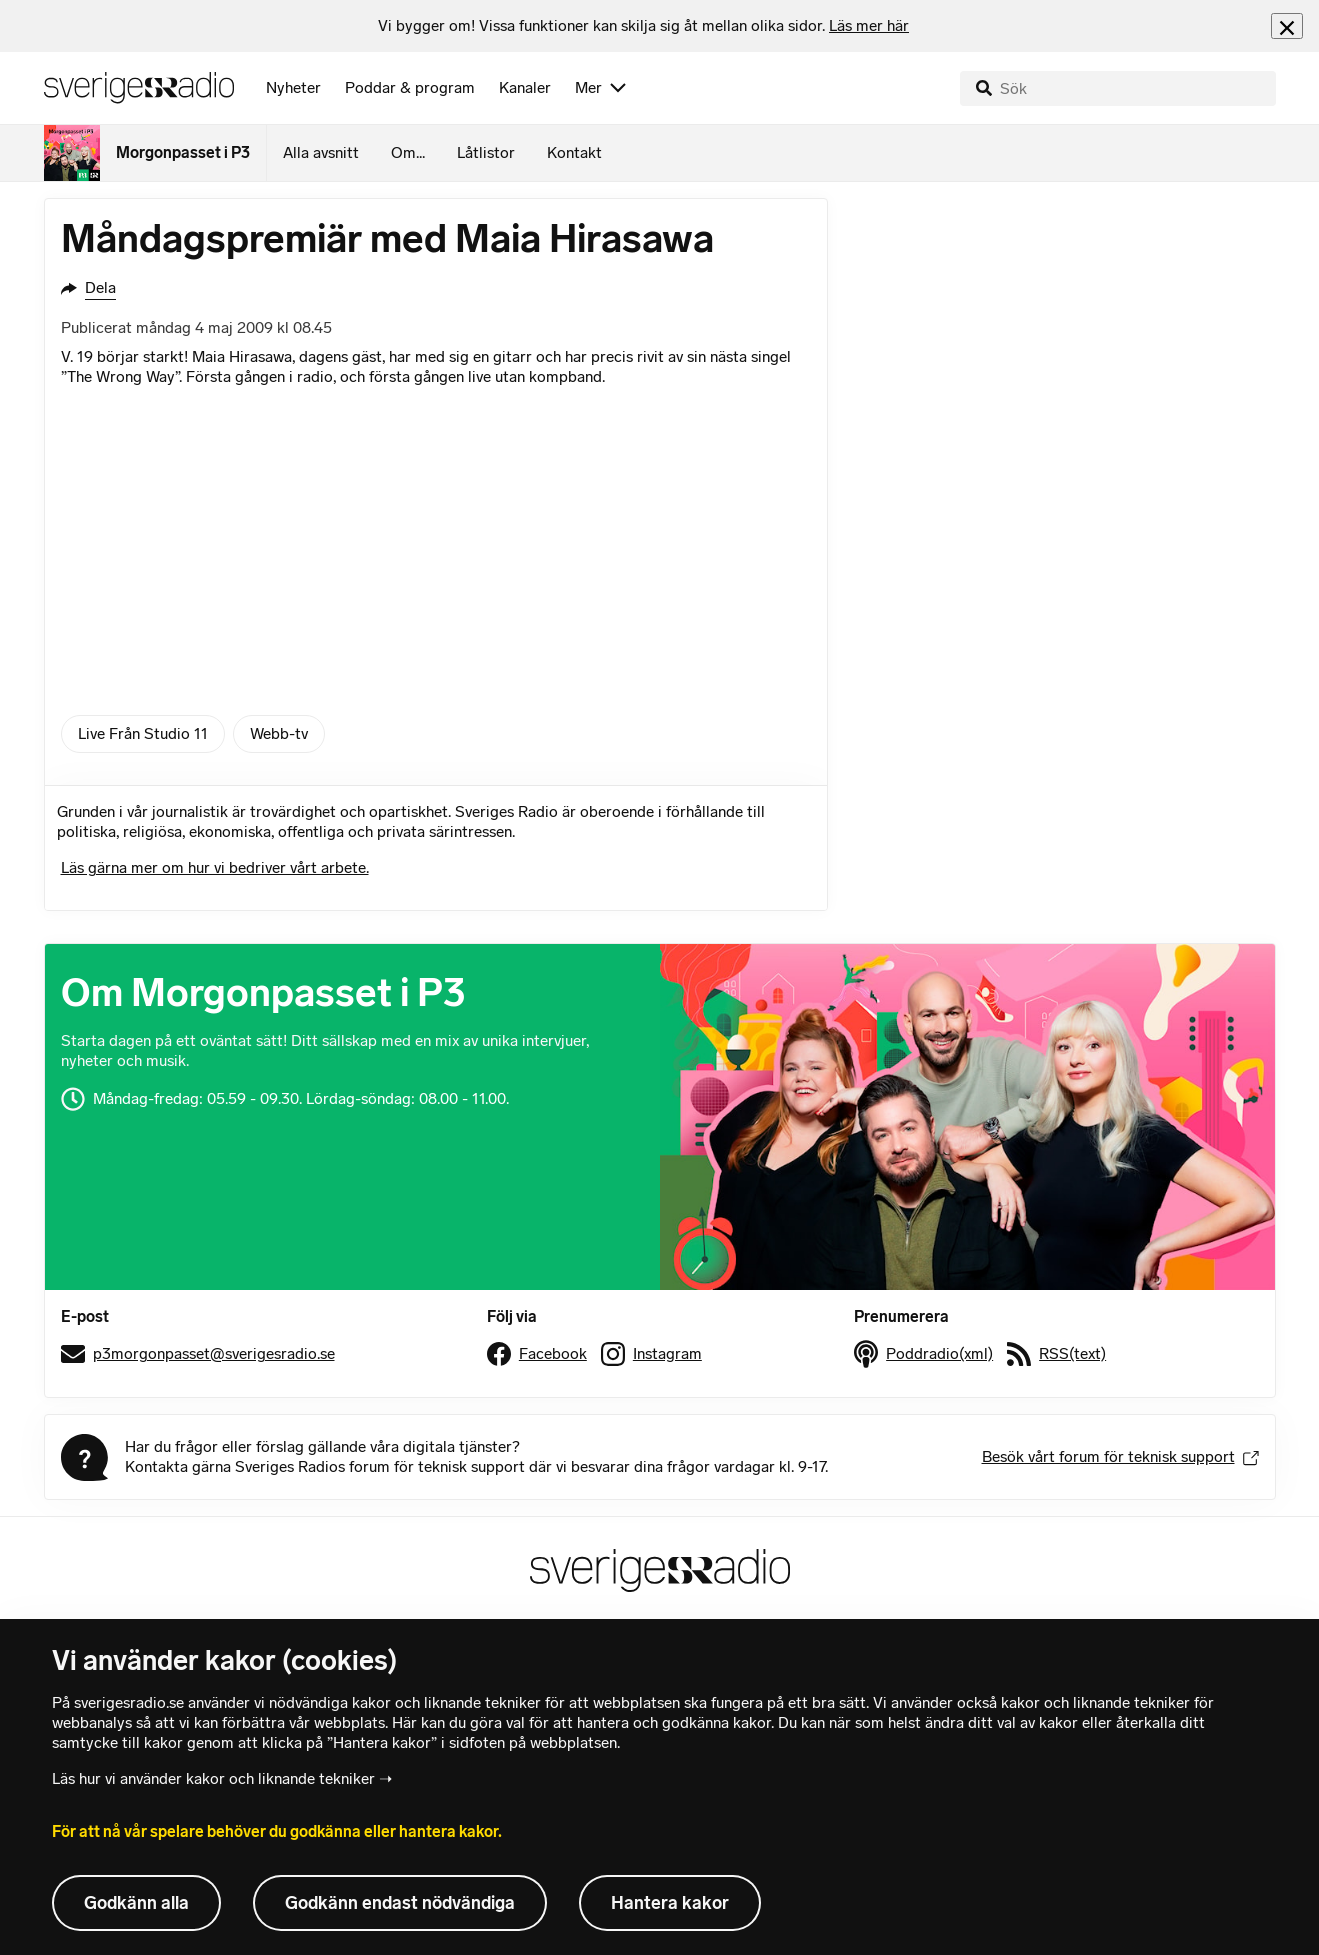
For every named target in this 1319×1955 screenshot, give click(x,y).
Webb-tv (279, 733)
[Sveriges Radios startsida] (139, 88)
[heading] (643, 26)
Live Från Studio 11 (143, 733)
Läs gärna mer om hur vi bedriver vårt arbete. (215, 867)
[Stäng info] (1287, 25)
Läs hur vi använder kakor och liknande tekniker (213, 1778)
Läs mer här (869, 25)
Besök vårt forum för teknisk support (1120, 1456)
